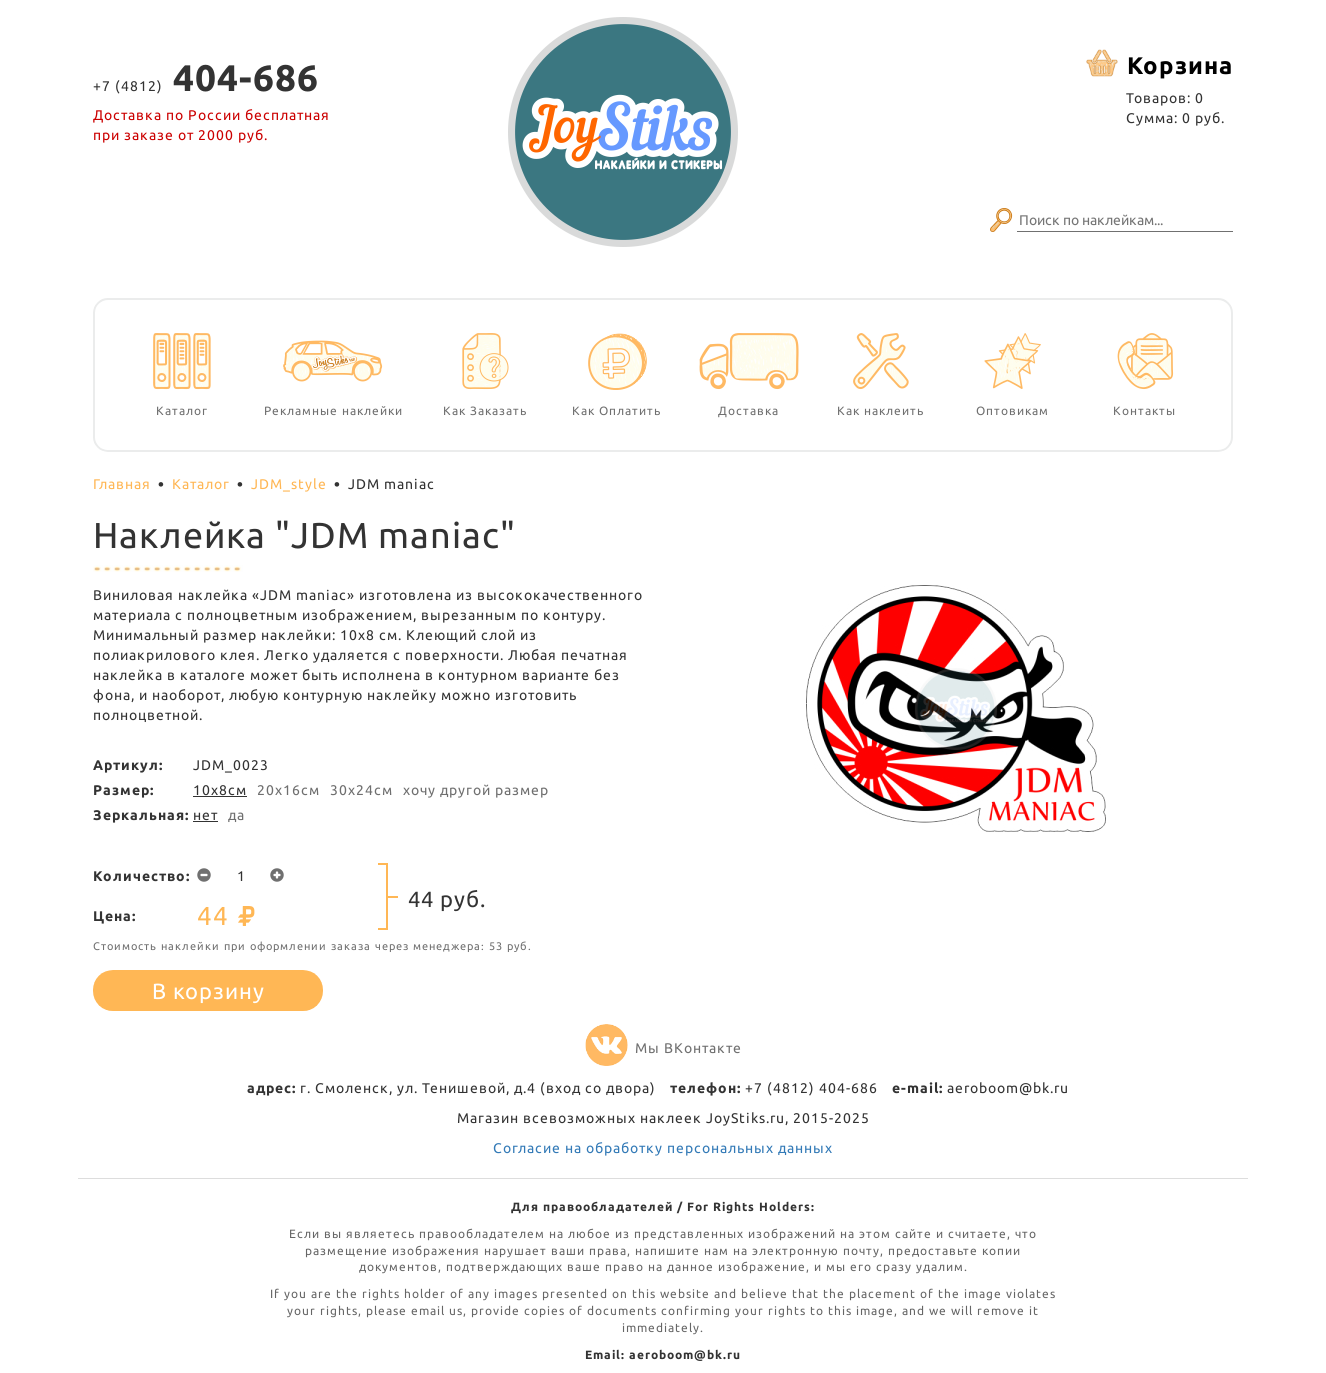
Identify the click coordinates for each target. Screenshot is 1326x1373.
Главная (122, 484)
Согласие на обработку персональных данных (663, 1148)
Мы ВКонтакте (663, 1048)
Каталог (201, 484)
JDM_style (289, 484)
